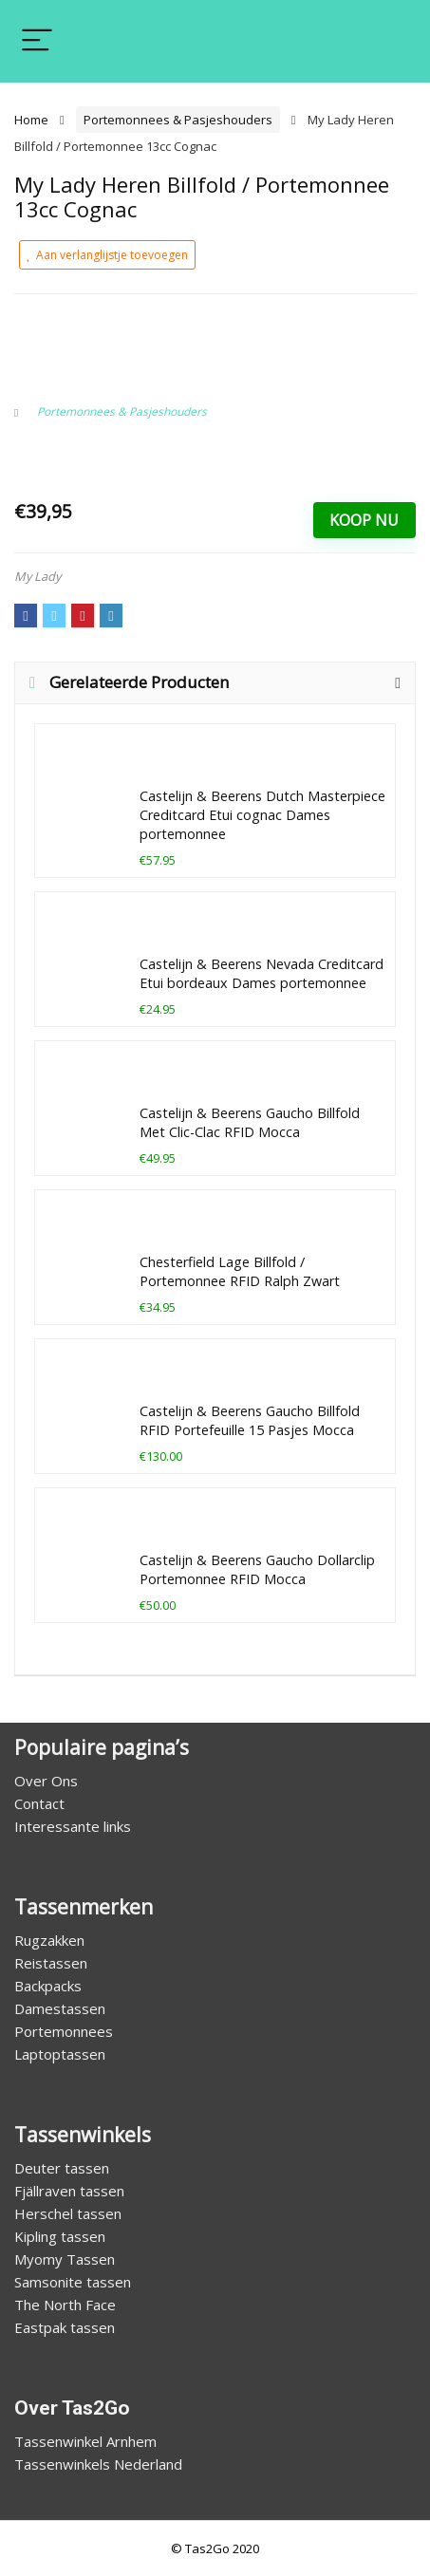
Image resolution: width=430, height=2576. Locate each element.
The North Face (65, 2304)
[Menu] (37, 41)
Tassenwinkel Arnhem (85, 2441)
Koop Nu (364, 520)
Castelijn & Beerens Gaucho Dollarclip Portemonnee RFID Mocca (257, 1569)
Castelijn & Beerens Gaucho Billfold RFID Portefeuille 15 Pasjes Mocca (250, 1420)
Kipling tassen (59, 2236)
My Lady (37, 576)
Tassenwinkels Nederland (98, 2464)
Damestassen (59, 2008)
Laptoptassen (59, 2053)
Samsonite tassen (72, 2281)
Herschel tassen (68, 2213)
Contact (39, 1803)
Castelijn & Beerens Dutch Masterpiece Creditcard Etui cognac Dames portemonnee (262, 815)
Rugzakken (49, 1940)
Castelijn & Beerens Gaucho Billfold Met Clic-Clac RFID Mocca (250, 1122)
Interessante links (72, 1826)
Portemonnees (63, 2031)
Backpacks (48, 1985)
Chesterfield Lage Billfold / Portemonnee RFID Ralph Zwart (240, 1271)
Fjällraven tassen (69, 2190)
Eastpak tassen (64, 2327)
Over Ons (46, 1780)
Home (31, 119)
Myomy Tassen (64, 2258)
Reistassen (50, 1962)
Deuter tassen (61, 2167)
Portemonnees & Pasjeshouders (178, 119)
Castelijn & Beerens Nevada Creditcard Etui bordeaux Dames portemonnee (261, 973)
